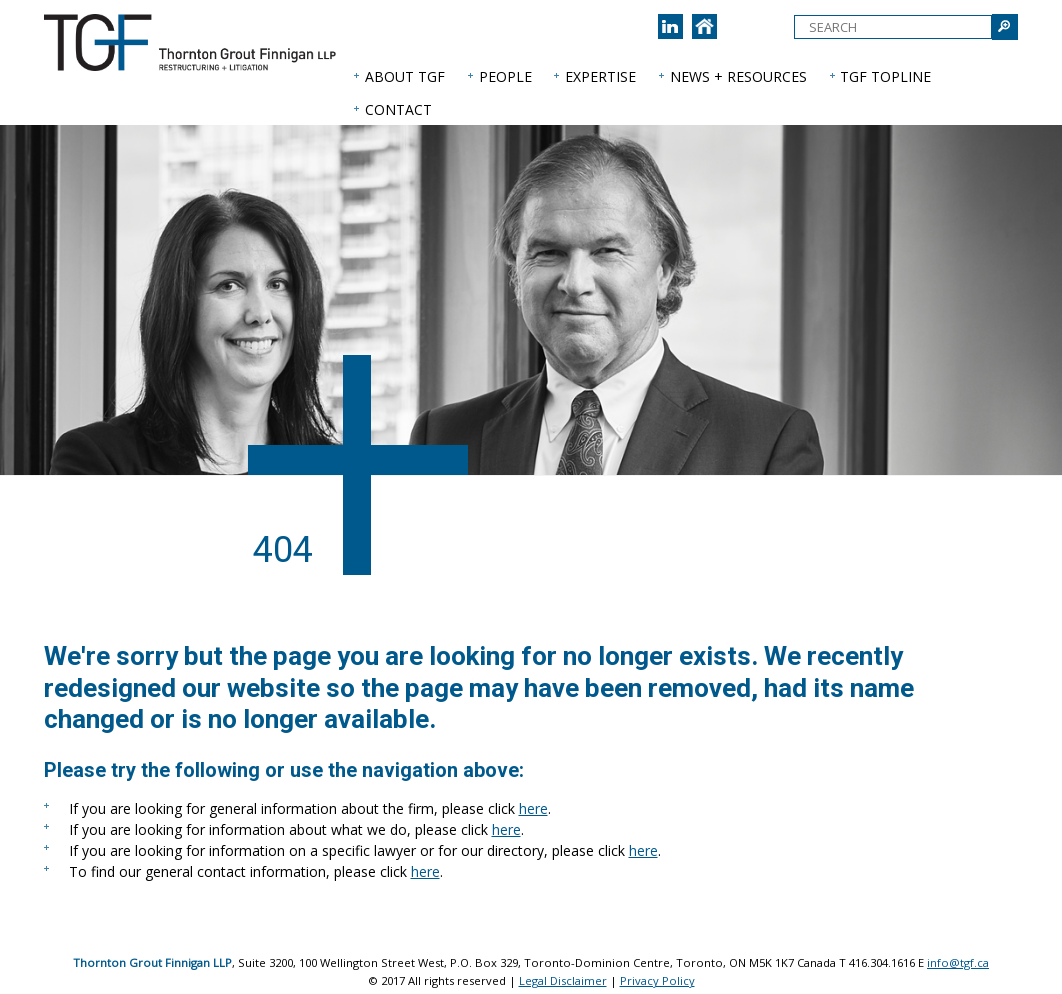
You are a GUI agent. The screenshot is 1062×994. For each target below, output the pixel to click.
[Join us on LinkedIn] (670, 26)
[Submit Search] (1005, 27)
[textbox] (893, 27)
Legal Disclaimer (563, 980)
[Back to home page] (704, 26)
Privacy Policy (657, 980)
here (533, 808)
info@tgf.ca (958, 962)
